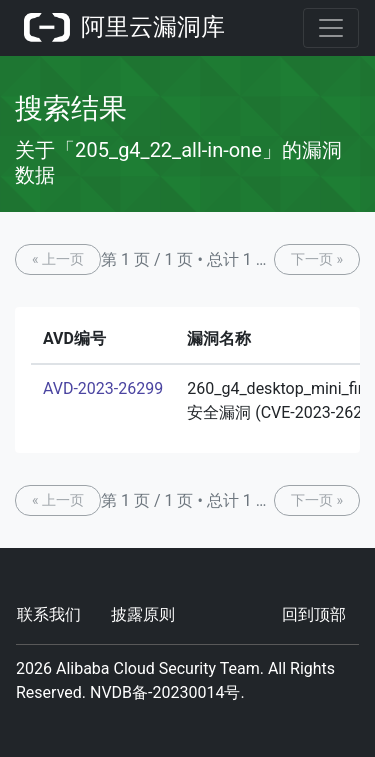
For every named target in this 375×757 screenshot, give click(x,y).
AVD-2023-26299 (103, 388)
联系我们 (49, 614)
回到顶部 (314, 614)
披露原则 (143, 614)
